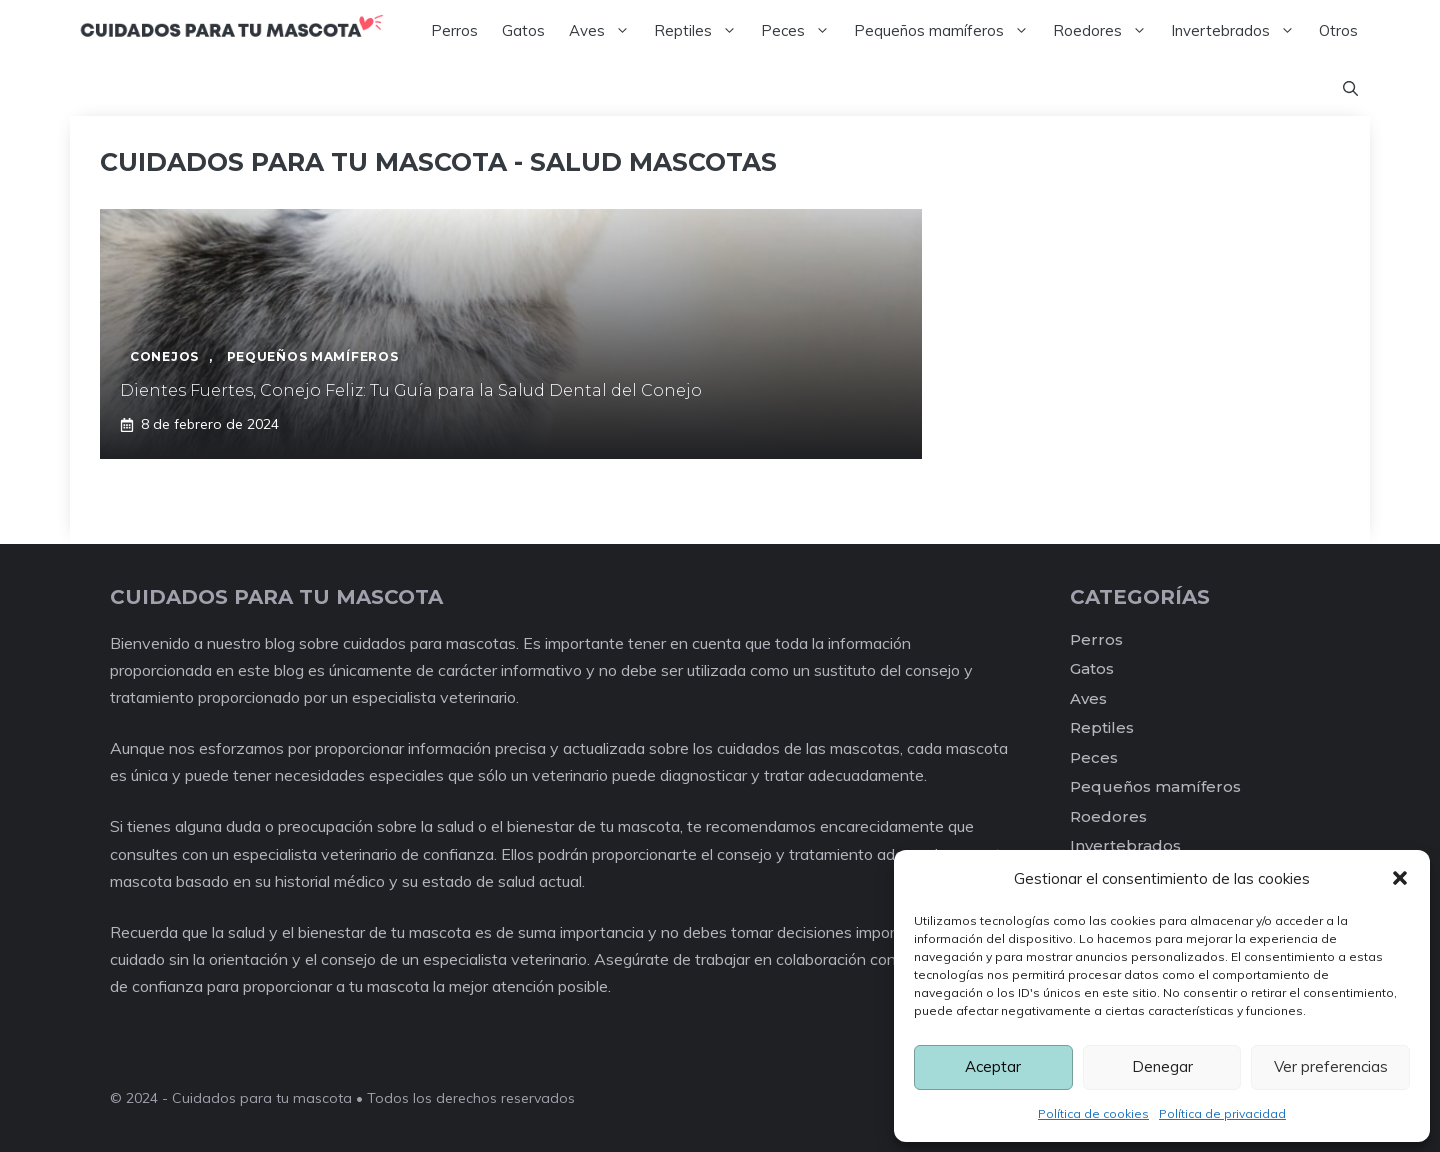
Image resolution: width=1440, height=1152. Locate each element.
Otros (1338, 30)
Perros (454, 30)
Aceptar (993, 1066)
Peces (801, 31)
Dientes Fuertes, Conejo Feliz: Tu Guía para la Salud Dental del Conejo (411, 390)
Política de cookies (1093, 1113)
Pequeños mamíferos (947, 31)
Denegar (1162, 1066)
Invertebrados (1239, 31)
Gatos (523, 30)
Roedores (1106, 31)
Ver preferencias (1331, 1066)
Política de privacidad (1222, 1113)
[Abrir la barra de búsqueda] (1350, 89)
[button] (1400, 878)
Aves (605, 31)
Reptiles (701, 31)
